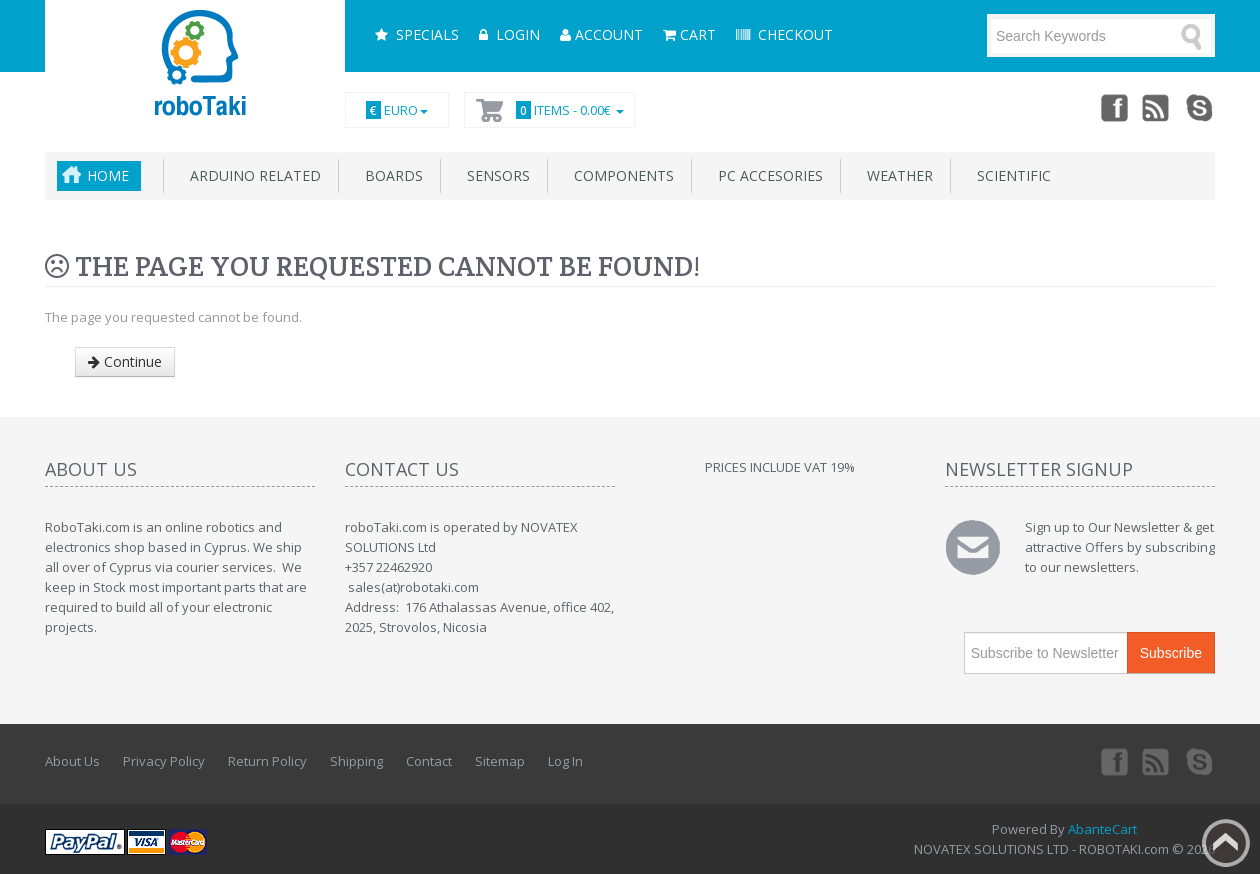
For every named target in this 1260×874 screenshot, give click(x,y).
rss (1157, 107)
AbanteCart (1102, 829)
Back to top (1226, 843)
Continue (125, 361)
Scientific (1010, 175)
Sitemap (500, 761)
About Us (72, 761)
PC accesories (766, 175)
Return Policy (267, 761)
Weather (896, 175)
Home (108, 175)
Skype (1201, 107)
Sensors (494, 175)
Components (620, 175)
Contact (429, 761)
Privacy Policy (164, 761)
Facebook (1113, 107)
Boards (390, 175)
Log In (565, 761)
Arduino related (251, 175)
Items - (567, 110)
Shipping (356, 761)
